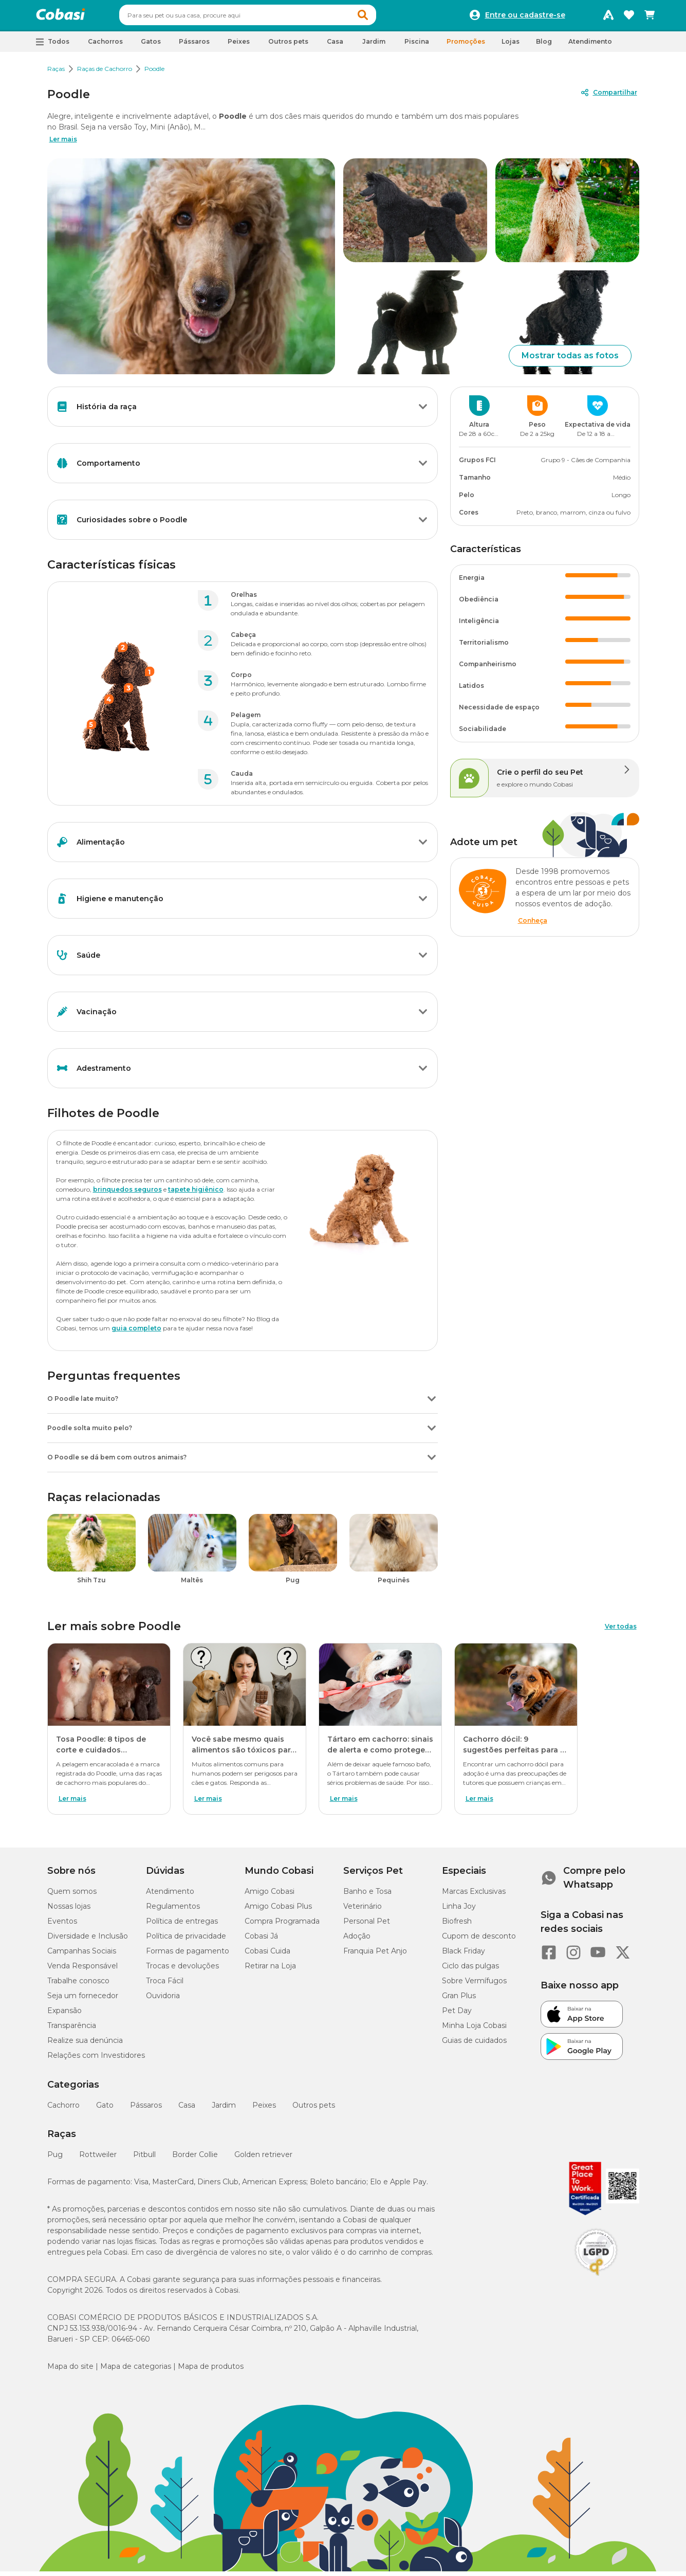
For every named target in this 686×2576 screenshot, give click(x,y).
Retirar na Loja (270, 1970)
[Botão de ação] (423, 411)
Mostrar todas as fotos (570, 360)
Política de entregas (182, 1925)
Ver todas (621, 1631)
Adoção (356, 1940)
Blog (544, 46)
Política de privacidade (186, 1940)
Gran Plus (459, 2000)
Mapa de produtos (211, 2371)
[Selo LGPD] (596, 2280)
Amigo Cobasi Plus (278, 1910)
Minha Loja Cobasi (474, 2030)
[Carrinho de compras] (649, 17)
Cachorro (63, 2109)
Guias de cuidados (474, 2045)
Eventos (62, 1925)
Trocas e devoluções (182, 1970)
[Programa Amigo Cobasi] (608, 17)
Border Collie (195, 2159)
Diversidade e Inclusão (87, 1940)
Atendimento (590, 46)
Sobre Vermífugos (474, 1985)
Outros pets (313, 2109)
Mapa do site (70, 2371)
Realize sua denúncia (85, 2045)
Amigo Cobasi (269, 1896)
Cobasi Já (261, 1940)
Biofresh (457, 1925)
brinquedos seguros (127, 1194)
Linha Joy (459, 1910)
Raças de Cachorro (104, 73)
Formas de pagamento (187, 1955)
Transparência (71, 2030)
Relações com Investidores (96, 2060)
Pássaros (146, 2109)
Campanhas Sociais (81, 1955)
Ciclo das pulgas (470, 1970)
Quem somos (72, 1896)
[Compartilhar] (608, 97)
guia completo (136, 1333)
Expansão (64, 2015)
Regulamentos (173, 1910)
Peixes (264, 2109)
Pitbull (144, 2159)
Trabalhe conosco (78, 1985)
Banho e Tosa (367, 1896)
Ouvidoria (163, 2000)
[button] (382, 17)
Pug (55, 2159)
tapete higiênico (196, 1194)
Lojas (511, 46)
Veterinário (362, 1910)
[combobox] (267, 17)
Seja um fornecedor (82, 2000)
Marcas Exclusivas (474, 1896)
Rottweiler (98, 2159)
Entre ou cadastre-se (525, 17)
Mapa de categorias (135, 2371)
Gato (105, 2109)
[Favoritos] (629, 17)
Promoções (466, 46)
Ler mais (63, 144)
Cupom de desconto (479, 1940)
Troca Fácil (164, 1985)
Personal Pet (366, 1925)
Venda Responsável (82, 1970)
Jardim (224, 2109)
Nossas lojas (68, 1910)
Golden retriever (263, 2159)
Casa (186, 2109)
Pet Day (457, 2015)
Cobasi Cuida (267, 1955)
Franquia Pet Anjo (375, 1955)
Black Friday (463, 1955)
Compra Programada (282, 1925)
